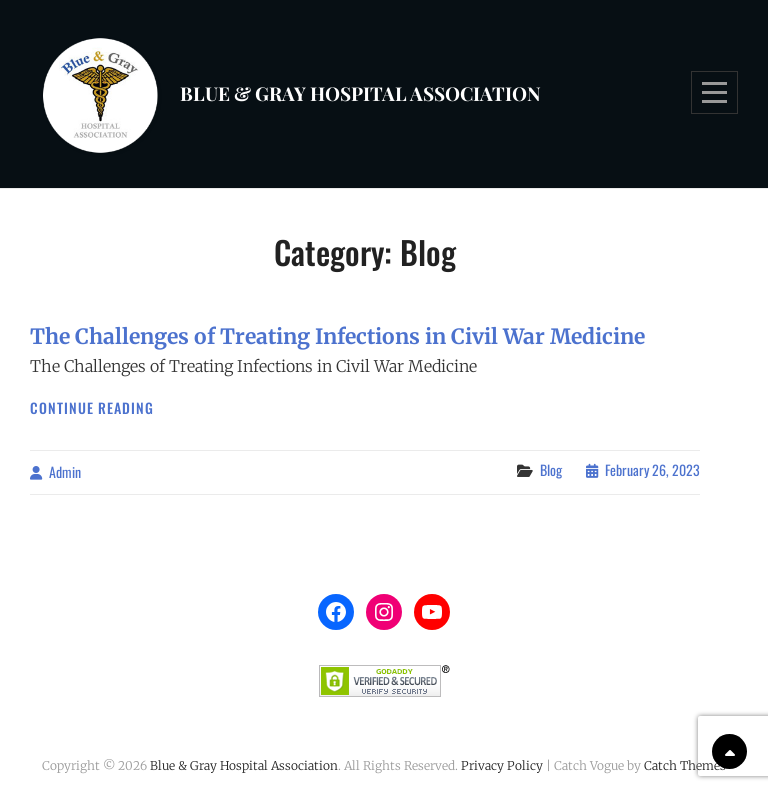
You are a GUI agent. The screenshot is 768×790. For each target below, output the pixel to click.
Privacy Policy (502, 765)
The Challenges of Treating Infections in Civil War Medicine (337, 336)
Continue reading (92, 407)
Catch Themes (685, 765)
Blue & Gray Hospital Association (360, 93)
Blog (551, 469)
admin (65, 471)
